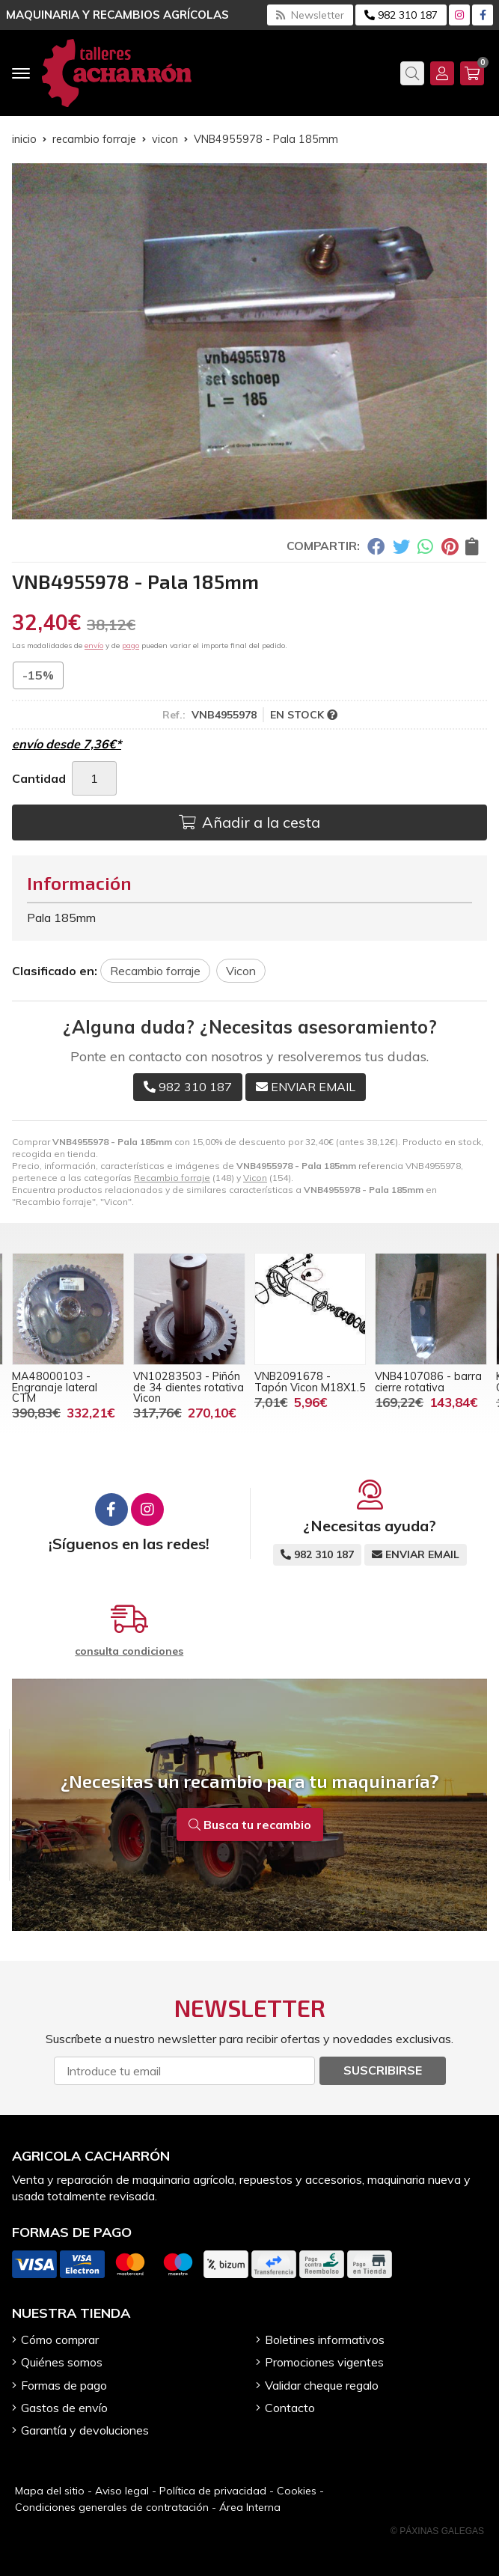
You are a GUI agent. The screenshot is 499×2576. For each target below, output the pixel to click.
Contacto (290, 2407)
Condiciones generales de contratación (112, 2507)
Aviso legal (122, 2490)
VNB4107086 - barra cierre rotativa (428, 1382)
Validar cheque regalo (322, 2385)
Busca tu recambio (250, 1824)
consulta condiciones (129, 1651)
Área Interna (250, 2507)
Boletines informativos (325, 2339)
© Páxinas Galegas (437, 2531)
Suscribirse (382, 2070)
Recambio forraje (172, 1177)
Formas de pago (64, 2385)
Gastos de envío (64, 2407)
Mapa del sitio (50, 2490)
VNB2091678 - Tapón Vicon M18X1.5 (310, 1382)
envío (94, 645)
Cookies (296, 2490)
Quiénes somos (61, 2361)
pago (130, 645)
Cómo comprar (60, 2339)
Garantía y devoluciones (85, 2430)
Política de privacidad (212, 2490)
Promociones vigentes (324, 2361)
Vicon (255, 1177)
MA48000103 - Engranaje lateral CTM (54, 1387)
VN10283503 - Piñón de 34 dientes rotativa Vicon (188, 1387)
